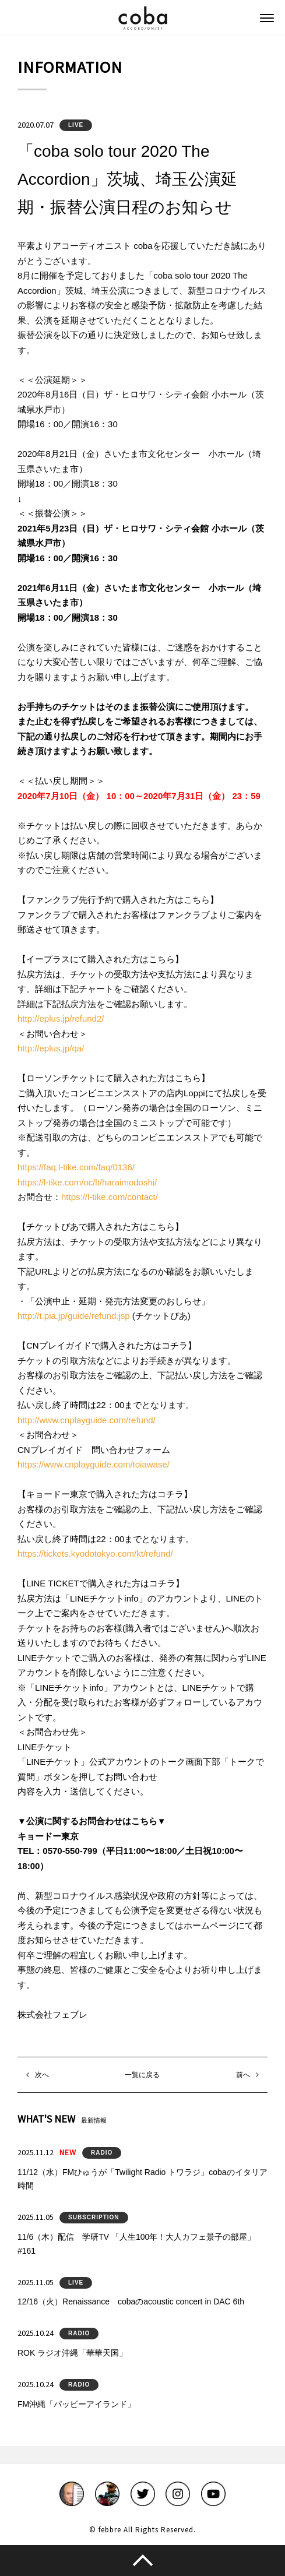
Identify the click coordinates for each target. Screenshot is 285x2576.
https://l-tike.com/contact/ (109, 1197)
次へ (42, 2075)
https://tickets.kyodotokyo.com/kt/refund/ (95, 1553)
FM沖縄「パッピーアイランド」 (76, 2404)
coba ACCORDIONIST (142, 18)
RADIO (101, 2152)
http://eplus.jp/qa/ (50, 1048)
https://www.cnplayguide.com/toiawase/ (93, 1464)
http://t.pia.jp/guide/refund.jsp (73, 1316)
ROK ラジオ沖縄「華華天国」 (72, 2352)
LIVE (75, 125)
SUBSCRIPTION (93, 2217)
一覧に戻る (142, 2075)
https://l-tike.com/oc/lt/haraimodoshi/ (87, 1182)
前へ (243, 2075)
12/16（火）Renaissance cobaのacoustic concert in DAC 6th (130, 2301)
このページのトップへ (142, 2560)
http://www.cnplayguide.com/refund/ (86, 1420)
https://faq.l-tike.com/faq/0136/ (76, 1167)
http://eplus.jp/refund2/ (60, 1018)
